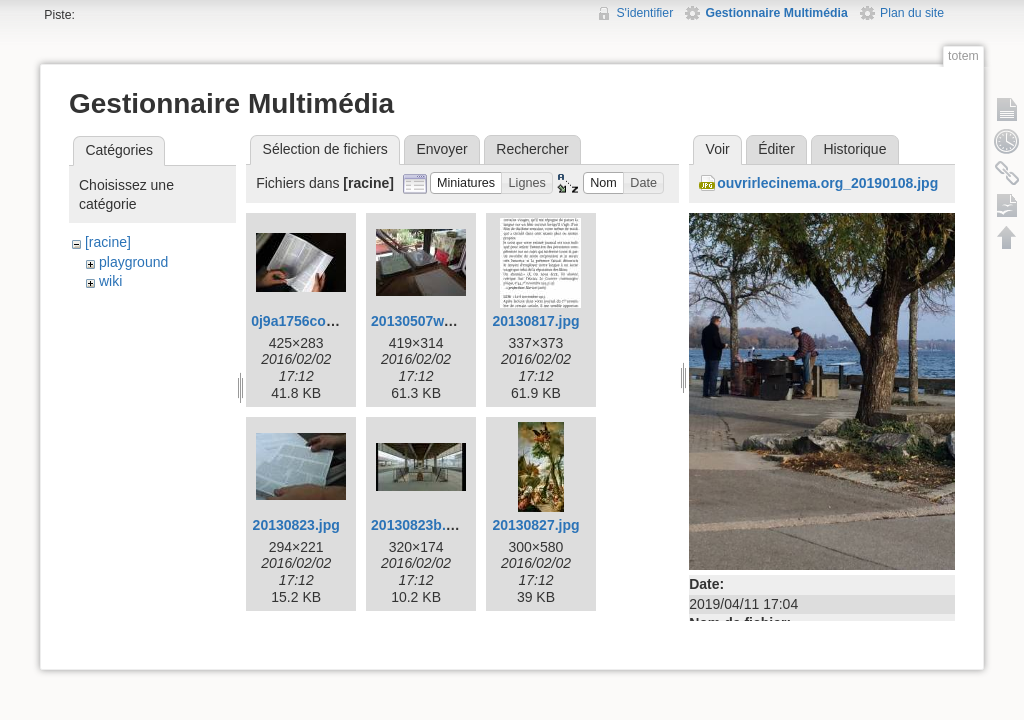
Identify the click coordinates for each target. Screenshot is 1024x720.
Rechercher (532, 149)
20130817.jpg (535, 321)
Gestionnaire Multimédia (776, 13)
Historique (854, 149)
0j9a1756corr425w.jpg (323, 321)
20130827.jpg (535, 525)
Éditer (776, 149)
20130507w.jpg (420, 321)
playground (133, 262)
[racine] (108, 242)
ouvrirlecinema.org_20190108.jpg (827, 183)
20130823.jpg (296, 525)
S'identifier (644, 13)
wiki (110, 281)
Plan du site (912, 13)
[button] (466, 183)
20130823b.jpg (419, 525)
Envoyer (441, 149)
